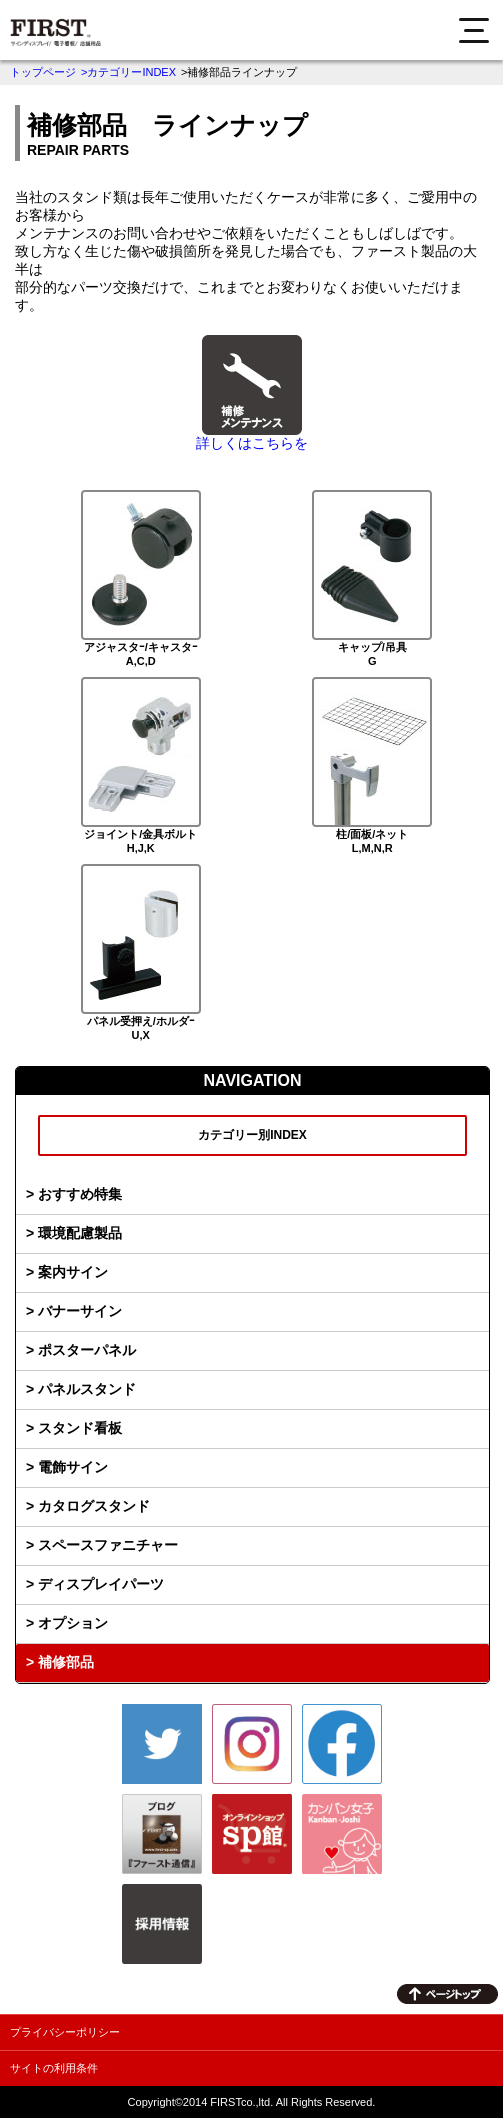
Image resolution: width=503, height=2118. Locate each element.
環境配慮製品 (80, 1233)
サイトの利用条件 (54, 2068)
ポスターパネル (87, 1350)
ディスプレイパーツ (101, 1584)
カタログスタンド (94, 1506)
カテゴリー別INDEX (252, 1135)
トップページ (43, 72)
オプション (73, 1623)
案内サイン (73, 1272)
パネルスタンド (87, 1389)
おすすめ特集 (80, 1194)
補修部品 (66, 1662)
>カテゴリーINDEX (128, 72)
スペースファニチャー (108, 1545)
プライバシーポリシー (65, 2032)
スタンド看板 (80, 1428)
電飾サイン (73, 1467)
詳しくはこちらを (252, 443)
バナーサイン (80, 1311)
